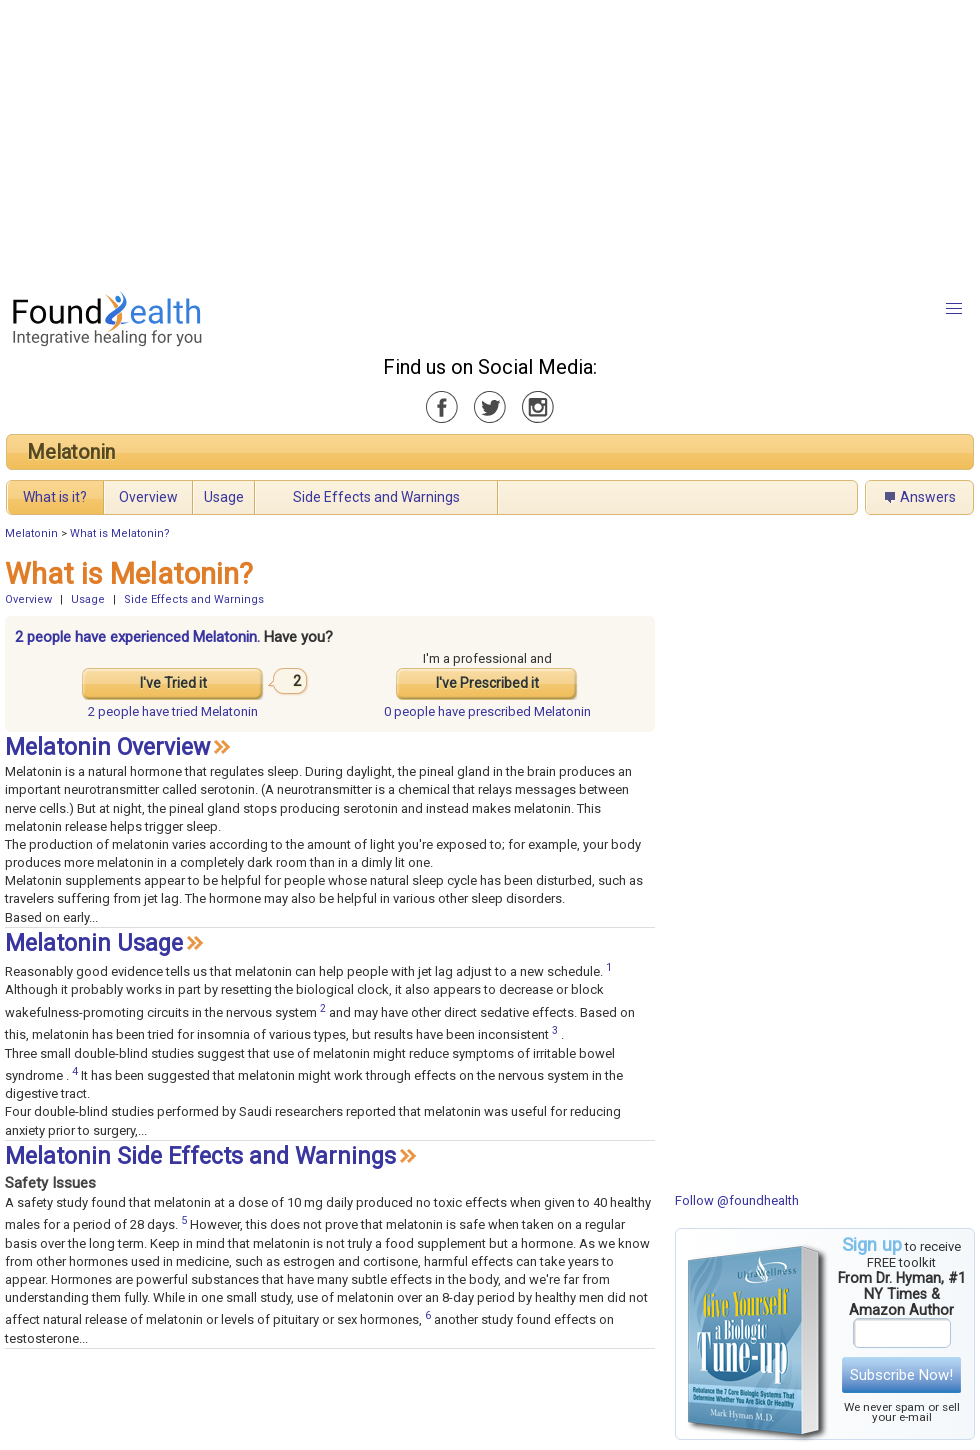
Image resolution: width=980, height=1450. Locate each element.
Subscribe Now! (901, 1375)
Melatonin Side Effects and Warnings (200, 1156)
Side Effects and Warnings (376, 497)
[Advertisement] (466, 140)
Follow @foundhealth (737, 1200)
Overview (148, 497)
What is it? (55, 497)
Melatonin (71, 452)
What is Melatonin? (120, 533)
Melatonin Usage (94, 943)
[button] (954, 309)
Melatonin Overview (107, 747)
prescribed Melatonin (487, 711)
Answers (928, 497)
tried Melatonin (173, 711)
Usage (224, 497)
